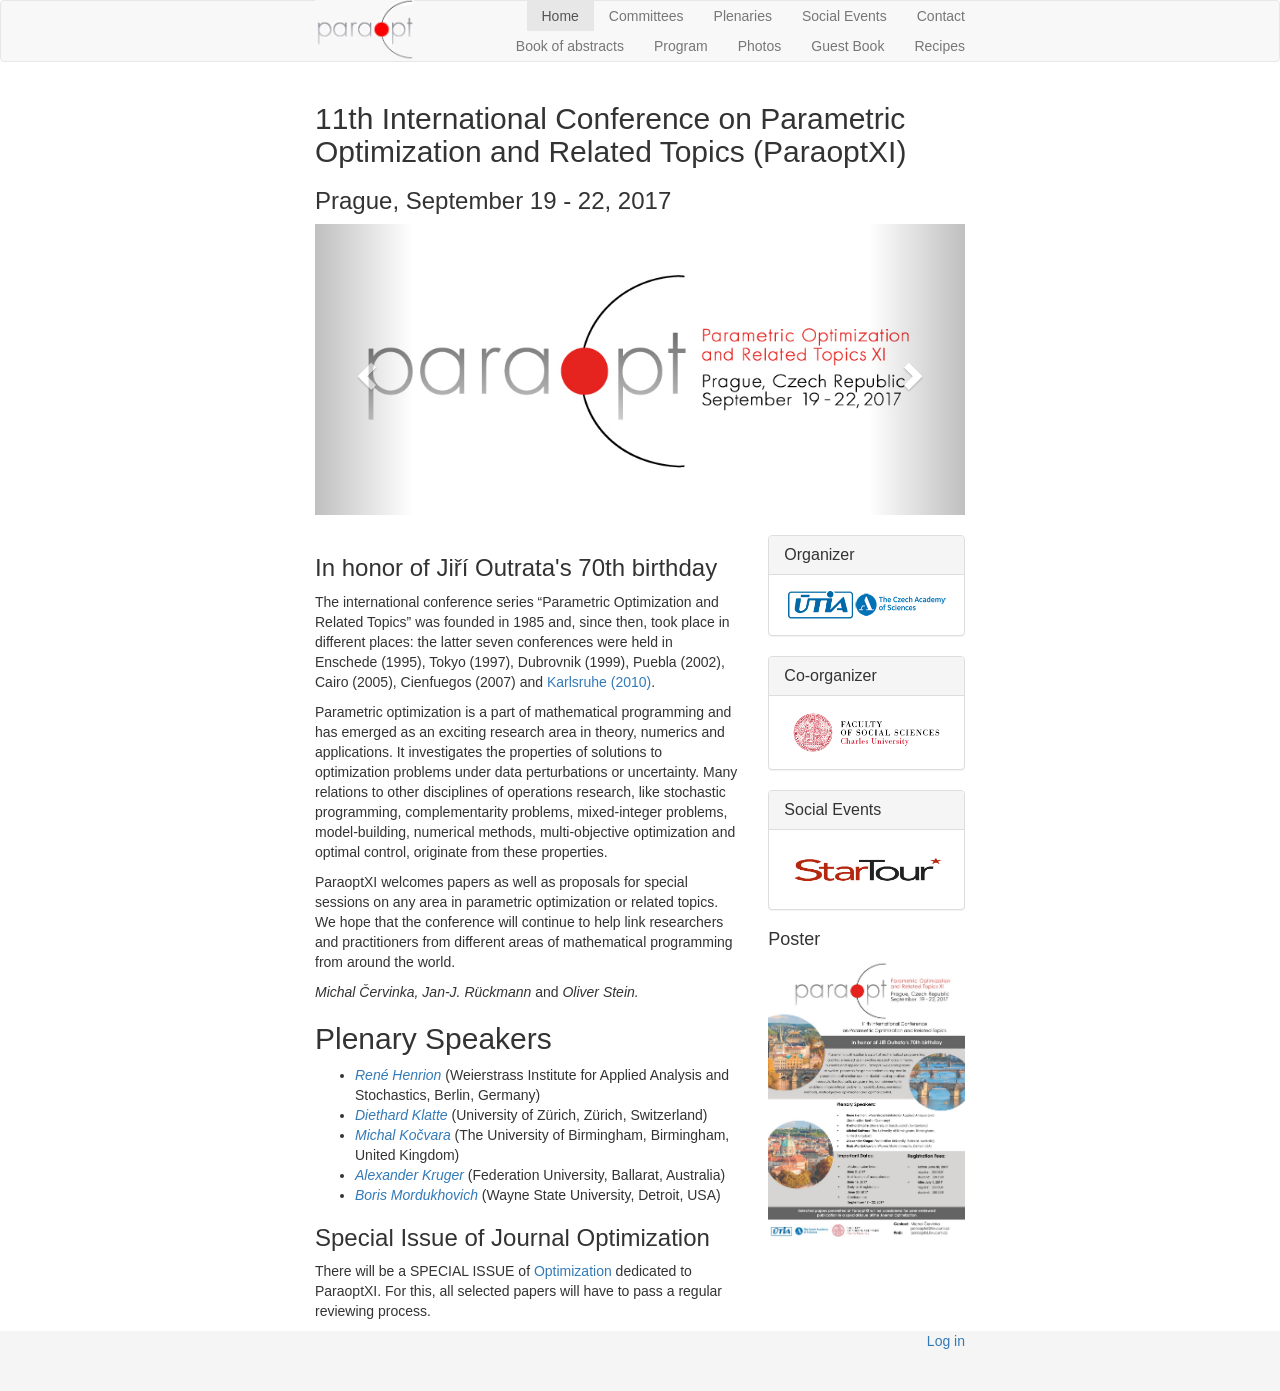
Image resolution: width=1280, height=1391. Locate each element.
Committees (646, 16)
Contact (941, 16)
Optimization (573, 1271)
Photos (760, 46)
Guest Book (847, 46)
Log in (946, 1341)
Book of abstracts (570, 46)
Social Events (844, 16)
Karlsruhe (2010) (599, 682)
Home (560, 16)
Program (681, 46)
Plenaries (743, 16)
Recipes (939, 46)
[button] (364, 369)
